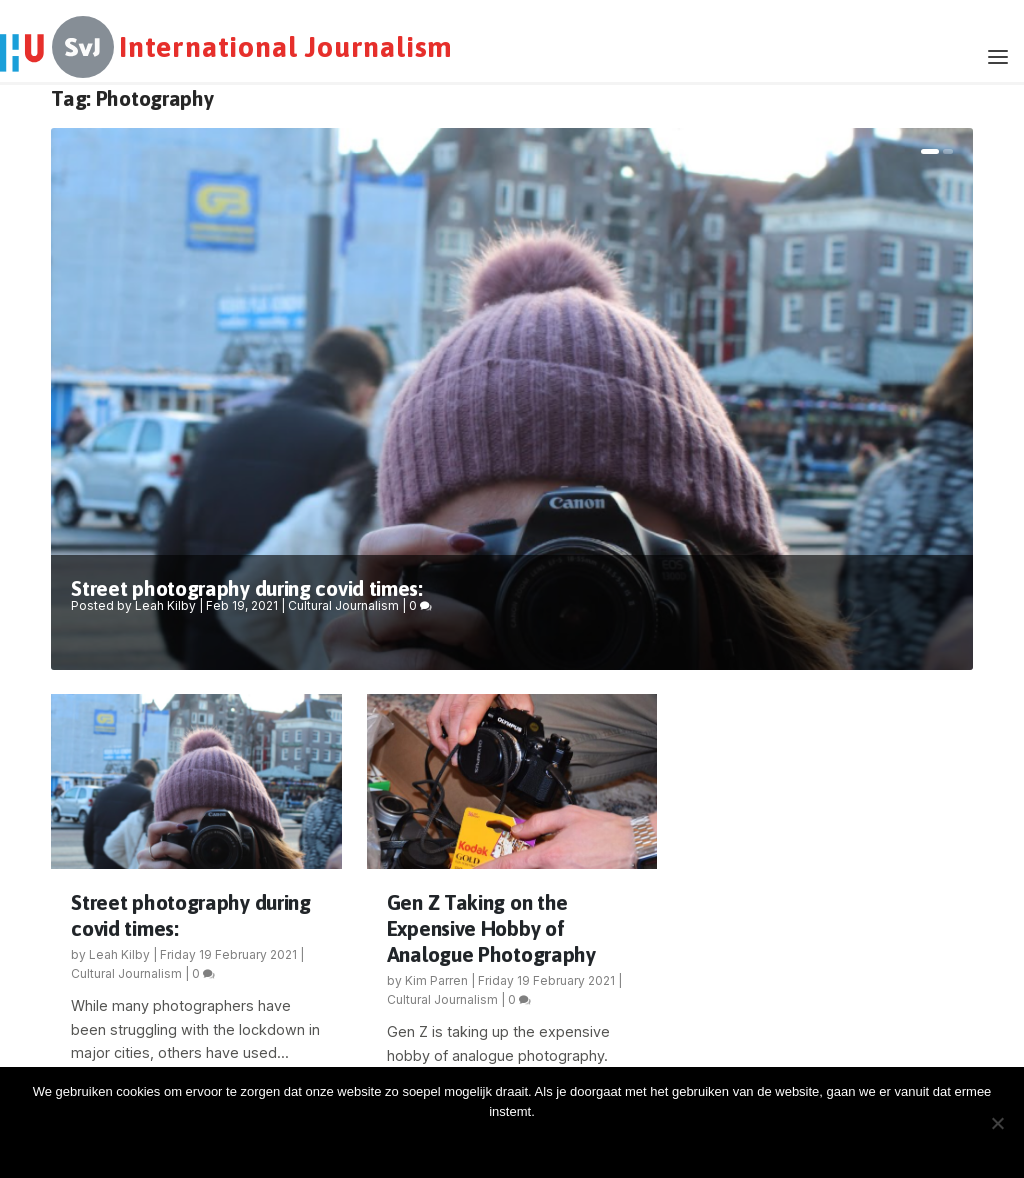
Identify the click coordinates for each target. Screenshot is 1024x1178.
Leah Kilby (165, 605)
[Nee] (997, 1123)
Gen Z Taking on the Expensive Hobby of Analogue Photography (491, 928)
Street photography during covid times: (247, 588)
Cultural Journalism (343, 605)
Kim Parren (436, 980)
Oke (517, 1145)
